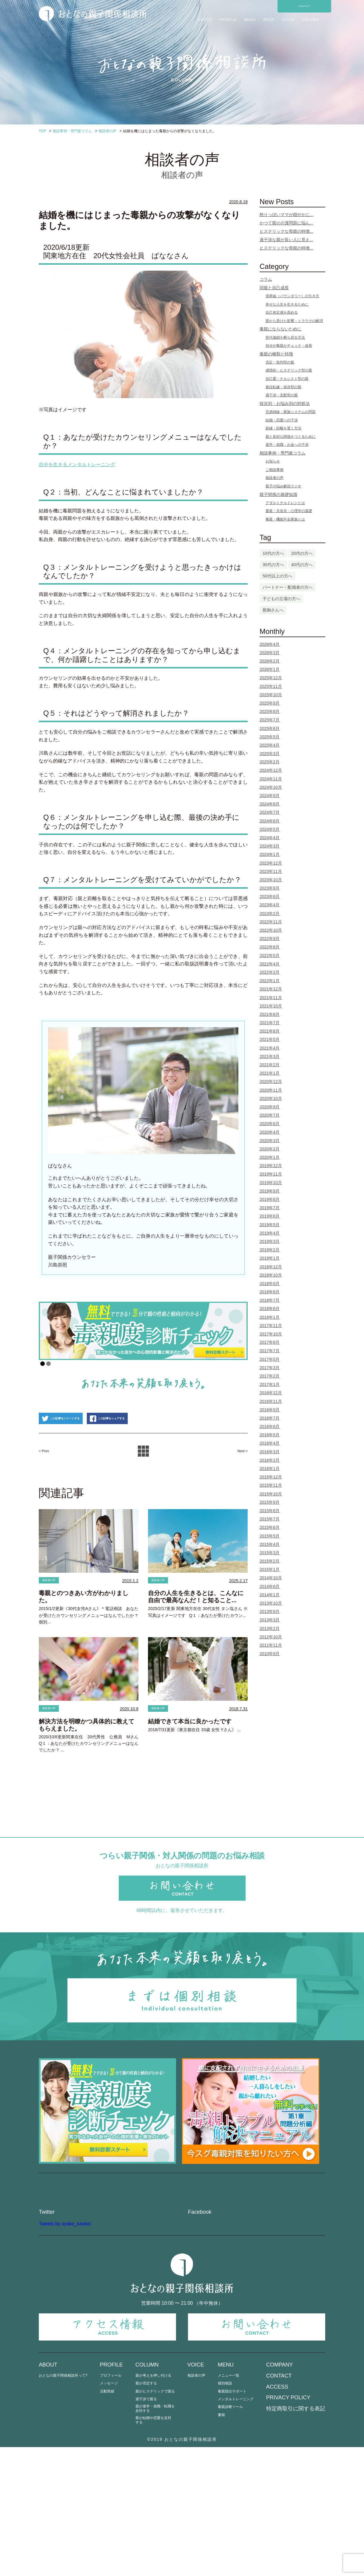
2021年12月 (271, 989)
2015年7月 (270, 1519)
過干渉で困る (146, 2528)
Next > (239, 1482)
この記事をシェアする (150, 1450)
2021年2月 (270, 1064)
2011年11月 (271, 1645)
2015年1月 (270, 1569)
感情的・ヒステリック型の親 (289, 370)
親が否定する (146, 2512)
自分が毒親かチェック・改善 (289, 345)
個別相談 (225, 2512)
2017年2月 (270, 1376)
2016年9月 (270, 1409)
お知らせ (273, 461)
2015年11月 (271, 1485)
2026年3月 (270, 652)
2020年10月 (271, 1098)
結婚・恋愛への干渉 (282, 420)
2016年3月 (270, 1451)
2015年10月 (271, 1494)
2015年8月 (270, 1510)
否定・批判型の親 (280, 362)
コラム (266, 279)
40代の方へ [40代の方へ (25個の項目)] (302, 564)
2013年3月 (270, 1619)
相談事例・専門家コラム (283, 453)
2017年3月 (270, 1367)
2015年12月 (271, 1477)
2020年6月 (270, 1123)
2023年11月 (271, 871)
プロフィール (110, 2504)
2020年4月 (270, 1132)
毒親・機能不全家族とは (285, 519)
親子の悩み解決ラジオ (283, 486)
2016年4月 (270, 1443)
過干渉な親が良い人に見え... (286, 239)
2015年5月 (270, 1536)
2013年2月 (270, 1628)
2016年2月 (270, 1460)
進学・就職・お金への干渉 (287, 445)
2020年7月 (270, 1115)
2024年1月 (270, 854)
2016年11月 (271, 1401)
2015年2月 (270, 1561)
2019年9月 (270, 1191)
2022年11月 (271, 921)
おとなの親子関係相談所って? (63, 2504)
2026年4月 (270, 644)
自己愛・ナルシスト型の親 (287, 379)
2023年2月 (270, 913)
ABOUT (205, 20)
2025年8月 (270, 711)
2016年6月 (270, 1426)
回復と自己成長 (274, 287)
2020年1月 (270, 1157)
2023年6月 (270, 896)
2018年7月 (270, 1300)
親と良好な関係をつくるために (291, 437)
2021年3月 (270, 1056)
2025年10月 (271, 694)
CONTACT (304, 6)
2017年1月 (270, 1384)
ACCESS (277, 2515)
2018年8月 (270, 1291)
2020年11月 (271, 1090)
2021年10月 (271, 1006)
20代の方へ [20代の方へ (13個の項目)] (302, 553)
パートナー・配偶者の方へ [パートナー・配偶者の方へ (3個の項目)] (288, 587)
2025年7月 (270, 719)
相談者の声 (54, 1612)
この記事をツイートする (74, 1450)
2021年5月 (270, 1039)
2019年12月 (271, 1165)
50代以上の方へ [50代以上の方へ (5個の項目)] (277, 576)
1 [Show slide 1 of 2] (42, 1363)
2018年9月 (270, 1283)
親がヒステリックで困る (155, 2520)
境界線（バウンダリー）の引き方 (292, 296)
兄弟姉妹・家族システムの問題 (291, 412)
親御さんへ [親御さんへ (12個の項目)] (273, 610)
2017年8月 (270, 1342)
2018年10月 (271, 1275)
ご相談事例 (274, 470)
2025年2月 (270, 761)
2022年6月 (270, 947)
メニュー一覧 (228, 2504)
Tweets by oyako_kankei (65, 2352)
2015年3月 (270, 1552)
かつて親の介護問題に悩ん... (286, 223)
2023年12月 (271, 863)
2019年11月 (271, 1174)
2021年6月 (270, 1031)
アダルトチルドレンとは (285, 503)
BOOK (269, 20)
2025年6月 (270, 728)
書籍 (221, 2544)
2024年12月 (271, 770)
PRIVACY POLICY (288, 2526)
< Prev (47, 1482)
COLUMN (310, 20)
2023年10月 (271, 879)
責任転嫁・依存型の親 (283, 387)
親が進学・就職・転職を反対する (155, 2537)
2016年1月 (270, 1468)
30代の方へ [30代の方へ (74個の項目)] (273, 564)
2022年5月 (270, 955)
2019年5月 (270, 1224)
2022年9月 (270, 938)
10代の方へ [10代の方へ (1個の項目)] (273, 553)
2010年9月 (270, 1653)
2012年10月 (271, 1636)
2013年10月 (271, 1603)
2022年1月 (270, 980)
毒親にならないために (280, 328)
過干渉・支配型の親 (282, 395)
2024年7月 (270, 812)
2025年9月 (270, 703)
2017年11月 (271, 1325)
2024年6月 (270, 821)
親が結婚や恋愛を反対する (153, 2549)
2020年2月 (270, 1149)
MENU (250, 20)
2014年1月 (270, 1594)
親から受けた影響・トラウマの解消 (294, 321)
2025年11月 (271, 686)
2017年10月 (271, 1334)
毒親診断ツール (230, 2536)
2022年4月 (270, 964)
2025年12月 (271, 677)
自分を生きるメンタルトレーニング (77, 464)
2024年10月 (271, 787)
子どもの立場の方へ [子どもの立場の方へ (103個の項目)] (281, 598)
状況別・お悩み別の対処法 (285, 403)
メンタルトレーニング (236, 2528)
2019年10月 (271, 1182)
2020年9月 (270, 1106)
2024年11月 (271, 779)
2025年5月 (270, 736)
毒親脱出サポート (232, 2520)
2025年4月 (270, 745)
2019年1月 (270, 1258)
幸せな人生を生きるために (287, 304)
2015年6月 (270, 1527)
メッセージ (109, 2512)
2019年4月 (270, 1233)
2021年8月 (270, 1014)
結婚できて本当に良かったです (190, 1757)
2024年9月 (270, 795)
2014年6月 (270, 1586)
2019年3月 (270, 1241)
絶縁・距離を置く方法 (283, 428)
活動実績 (107, 2520)
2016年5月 (270, 1434)
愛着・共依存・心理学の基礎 (289, 511)
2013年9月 (270, 1611)
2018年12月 (271, 1266)
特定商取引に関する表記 (295, 2537)
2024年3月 (270, 846)
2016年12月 (271, 1392)
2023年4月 (270, 904)
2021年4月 (270, 1048)
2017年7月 (270, 1350)
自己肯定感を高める (282, 312)
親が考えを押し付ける (153, 2504)
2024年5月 (270, 829)
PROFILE (228, 20)
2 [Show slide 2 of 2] (48, 1363)
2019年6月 (270, 1216)
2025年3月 (270, 753)
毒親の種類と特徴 (276, 354)
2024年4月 (270, 837)
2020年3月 (270, 1140)
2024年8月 (270, 804)
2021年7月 (270, 1022)
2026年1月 (270, 669)
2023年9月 (270, 888)
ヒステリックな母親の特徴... (286, 231)
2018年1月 (270, 1317)
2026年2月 (270, 661)
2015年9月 (270, 1502)
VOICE (288, 20)
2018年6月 (270, 1308)
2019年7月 (270, 1207)
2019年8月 (270, 1199)
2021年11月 (271, 997)
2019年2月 (270, 1249)
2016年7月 (270, 1418)
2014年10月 (271, 1577)
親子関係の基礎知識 (278, 494)
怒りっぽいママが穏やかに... (286, 214)
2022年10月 (271, 930)
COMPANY (279, 2494)
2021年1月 (270, 1073)
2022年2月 (270, 972)
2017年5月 (270, 1359)
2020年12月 (271, 1081)
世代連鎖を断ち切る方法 (285, 337)
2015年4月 (270, 1544)
